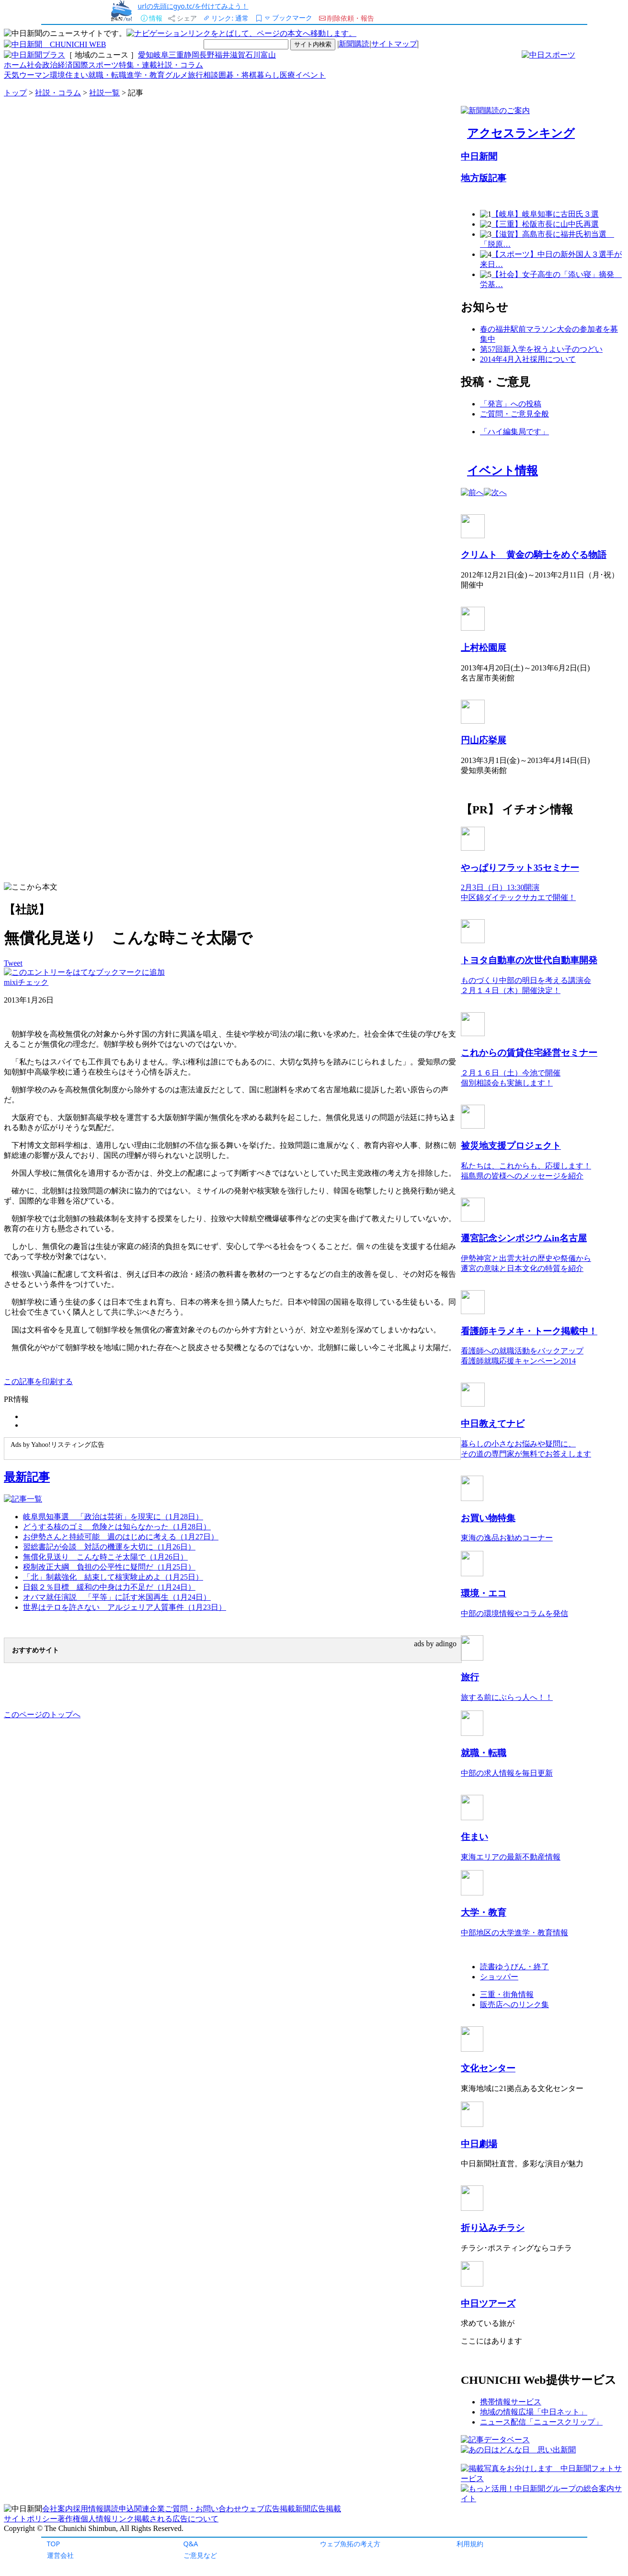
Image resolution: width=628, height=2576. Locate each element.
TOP (53, 2543)
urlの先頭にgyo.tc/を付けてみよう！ (193, 6)
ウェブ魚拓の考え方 (350, 2543)
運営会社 (60, 2555)
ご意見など (200, 2555)
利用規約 (470, 2543)
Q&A (190, 2543)
